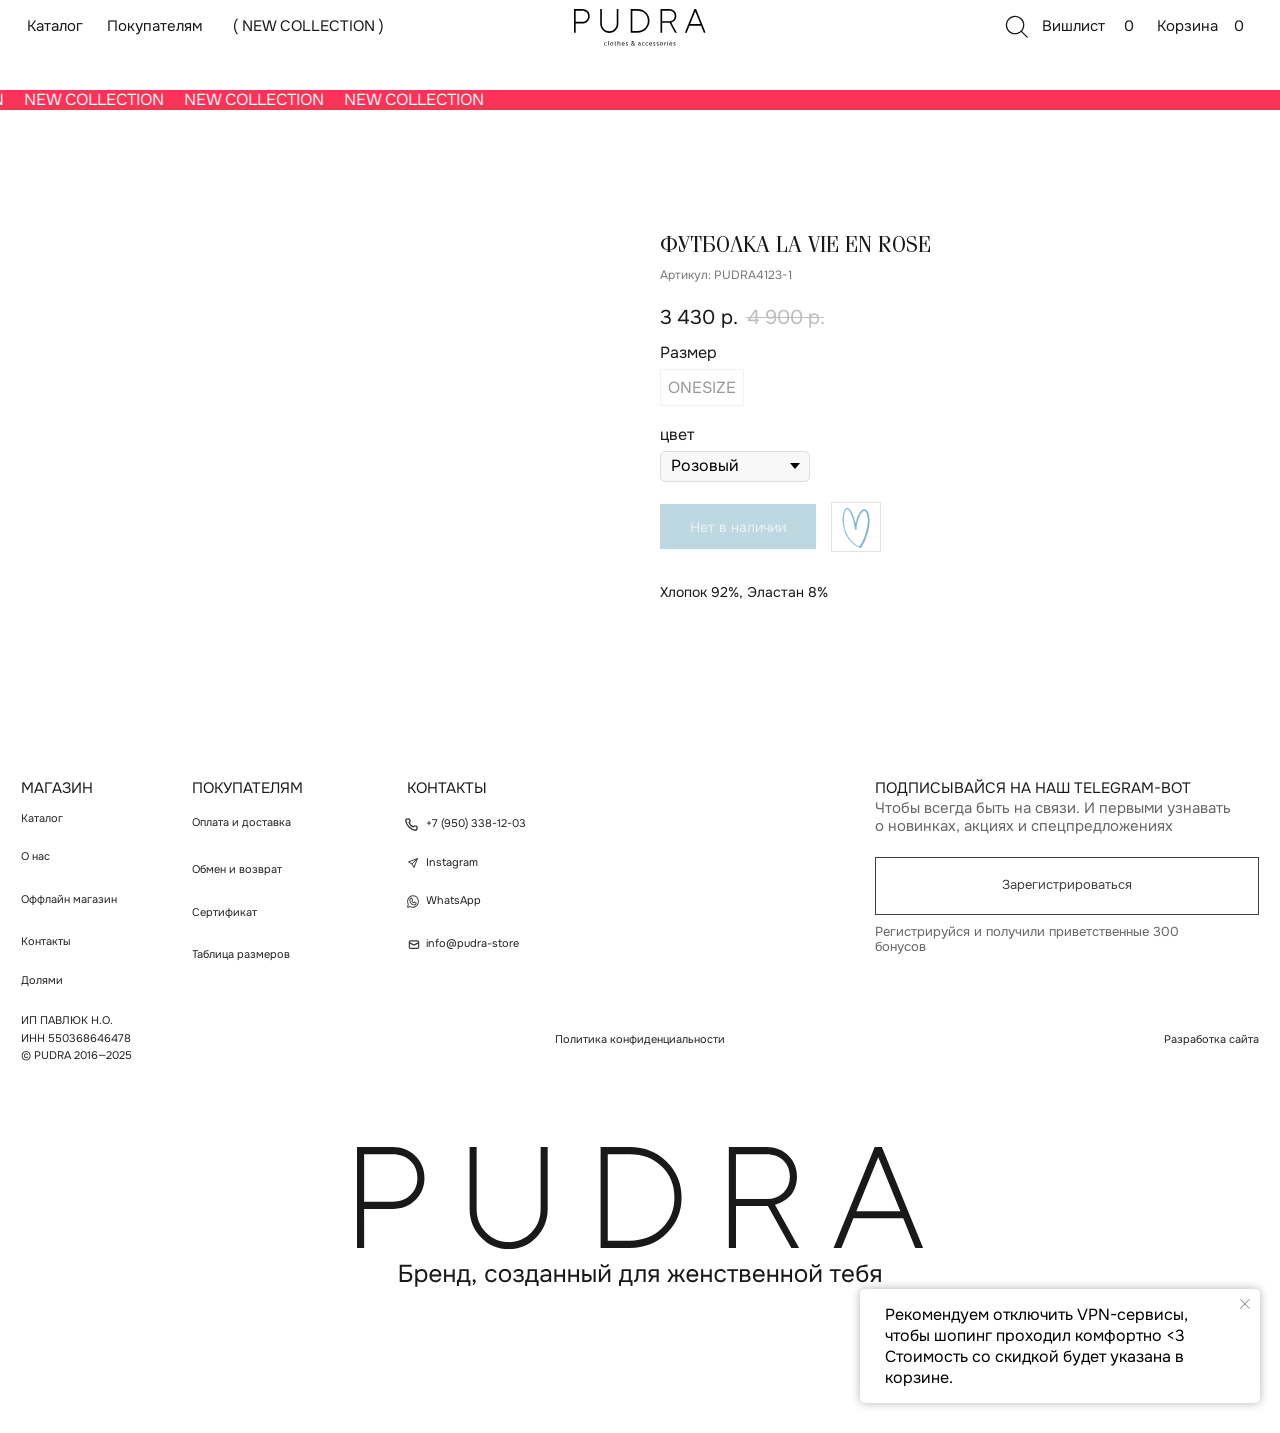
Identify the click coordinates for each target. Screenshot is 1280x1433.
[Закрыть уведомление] (1245, 1304)
